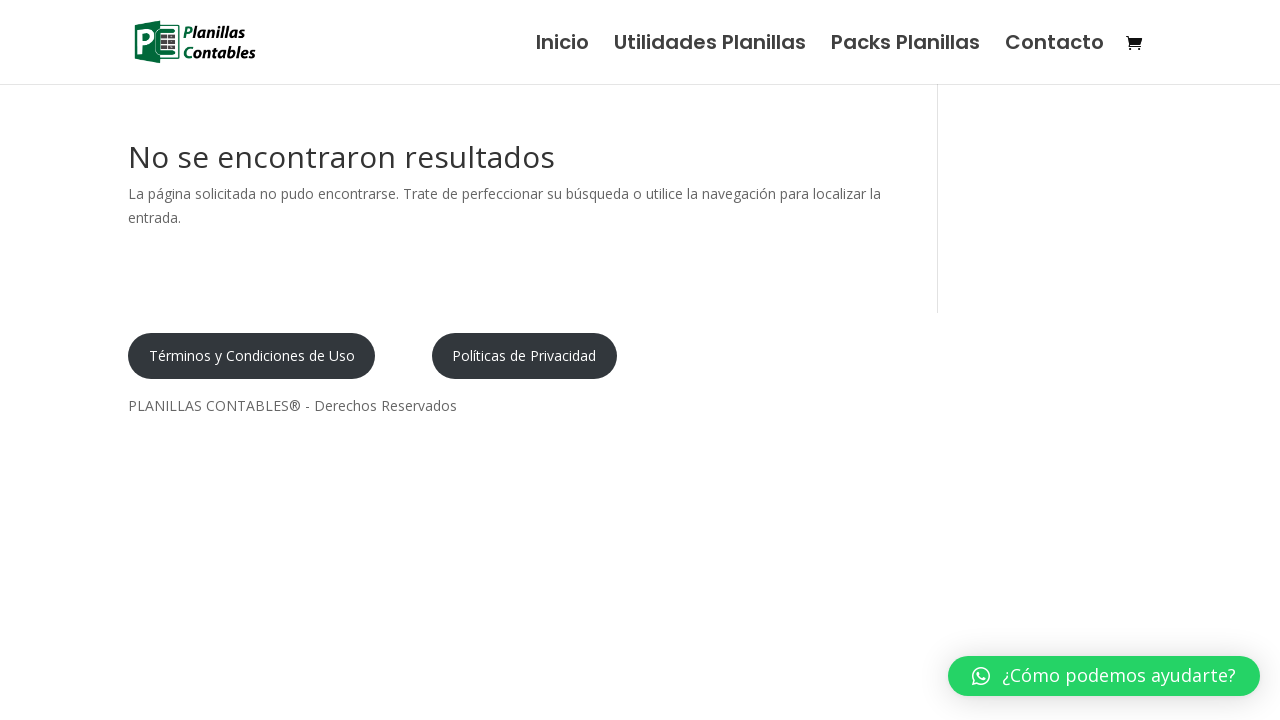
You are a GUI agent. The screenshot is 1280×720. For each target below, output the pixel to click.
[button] (1104, 676)
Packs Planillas (905, 45)
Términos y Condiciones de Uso (252, 355)
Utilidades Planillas (710, 45)
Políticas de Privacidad (524, 355)
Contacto (1054, 45)
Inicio (562, 45)
